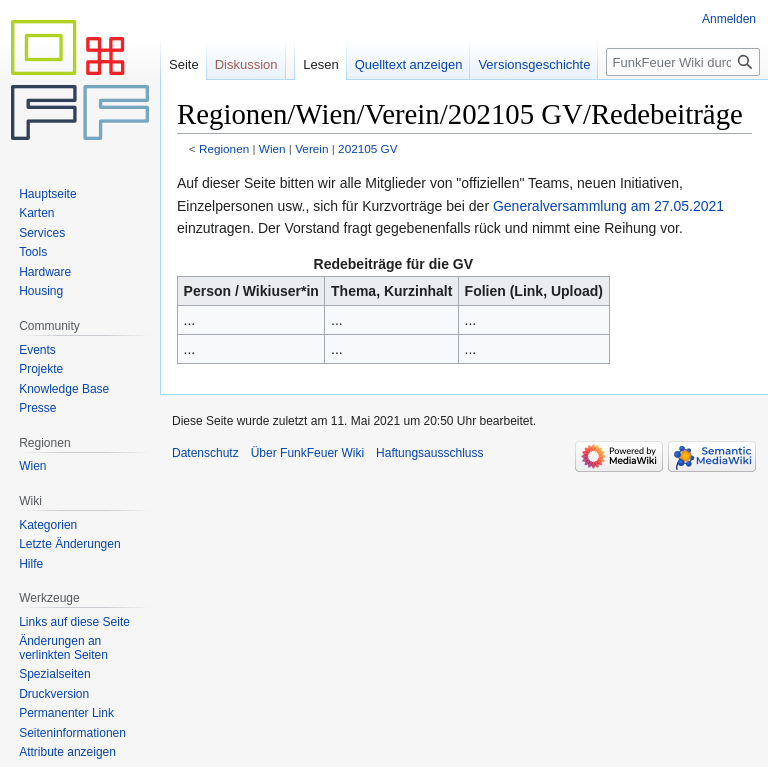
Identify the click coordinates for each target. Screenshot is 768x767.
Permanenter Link (66, 713)
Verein (311, 148)
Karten (36, 213)
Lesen (320, 64)
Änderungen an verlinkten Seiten (63, 648)
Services (42, 233)
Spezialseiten (54, 674)
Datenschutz (205, 453)
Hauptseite (47, 194)
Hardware (45, 272)
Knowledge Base (64, 389)
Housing (41, 291)
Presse (37, 408)
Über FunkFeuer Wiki (307, 453)
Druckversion (54, 694)
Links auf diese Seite (74, 622)
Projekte (41, 369)
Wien (272, 148)
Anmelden (729, 19)
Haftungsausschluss (429, 453)
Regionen (224, 148)
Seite (184, 64)
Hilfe (31, 564)
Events (37, 350)
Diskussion (246, 64)
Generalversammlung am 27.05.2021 (608, 206)
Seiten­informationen (72, 733)
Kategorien (48, 525)
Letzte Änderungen (69, 544)
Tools (33, 252)
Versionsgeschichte (534, 64)
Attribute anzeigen (67, 752)
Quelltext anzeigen (409, 64)
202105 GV (367, 148)
